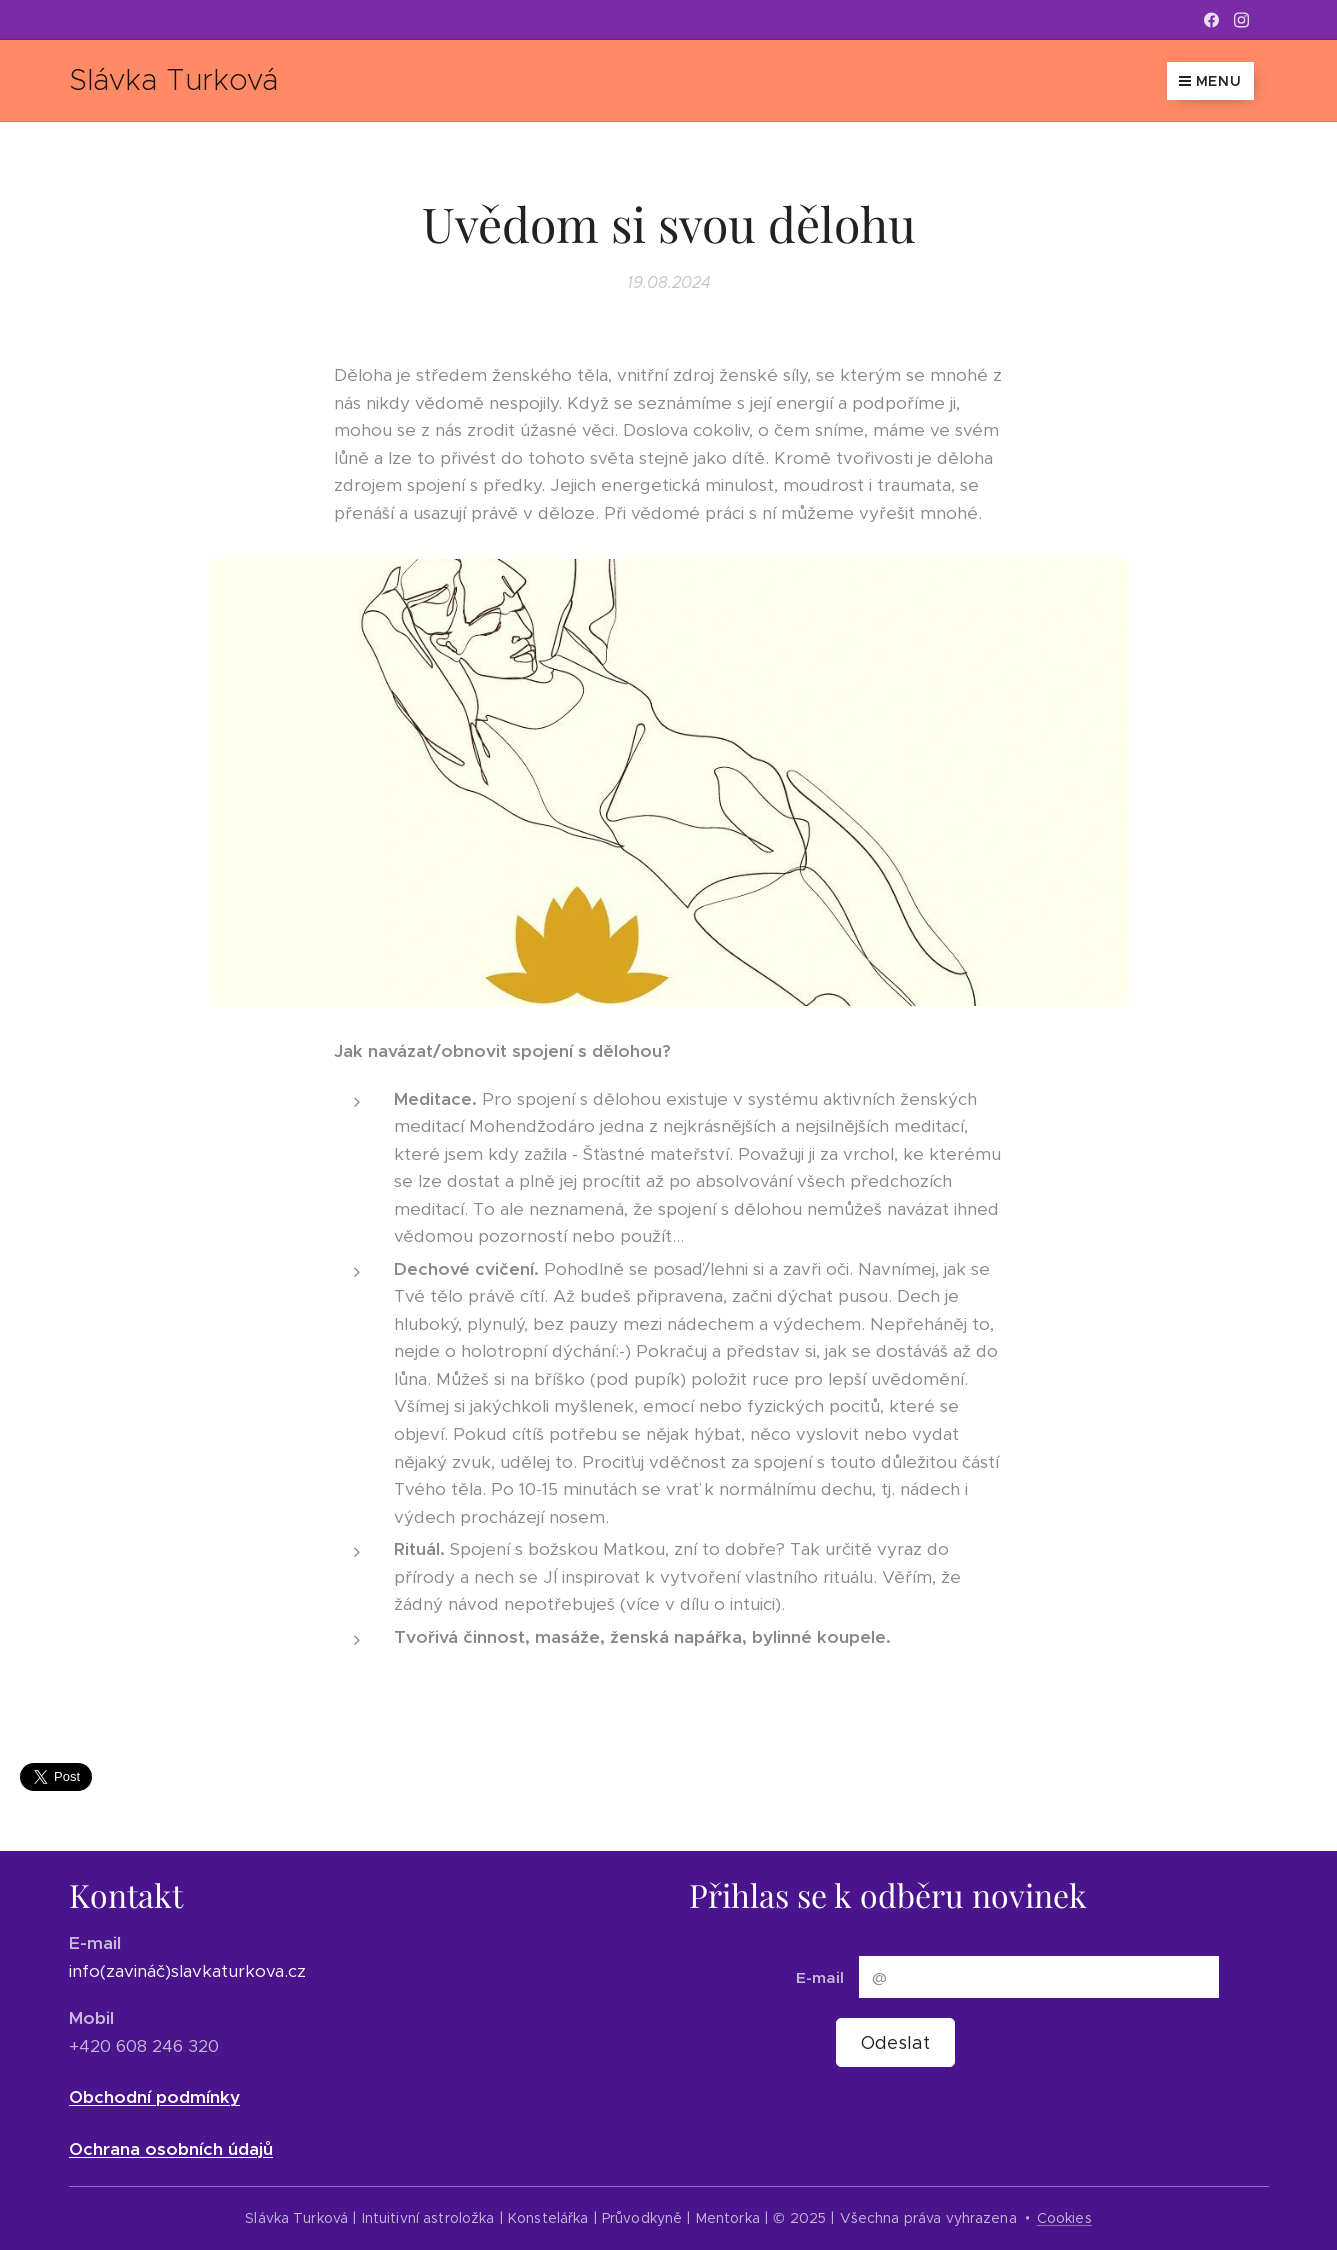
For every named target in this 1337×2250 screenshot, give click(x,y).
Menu (1210, 81)
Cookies (1064, 2218)
